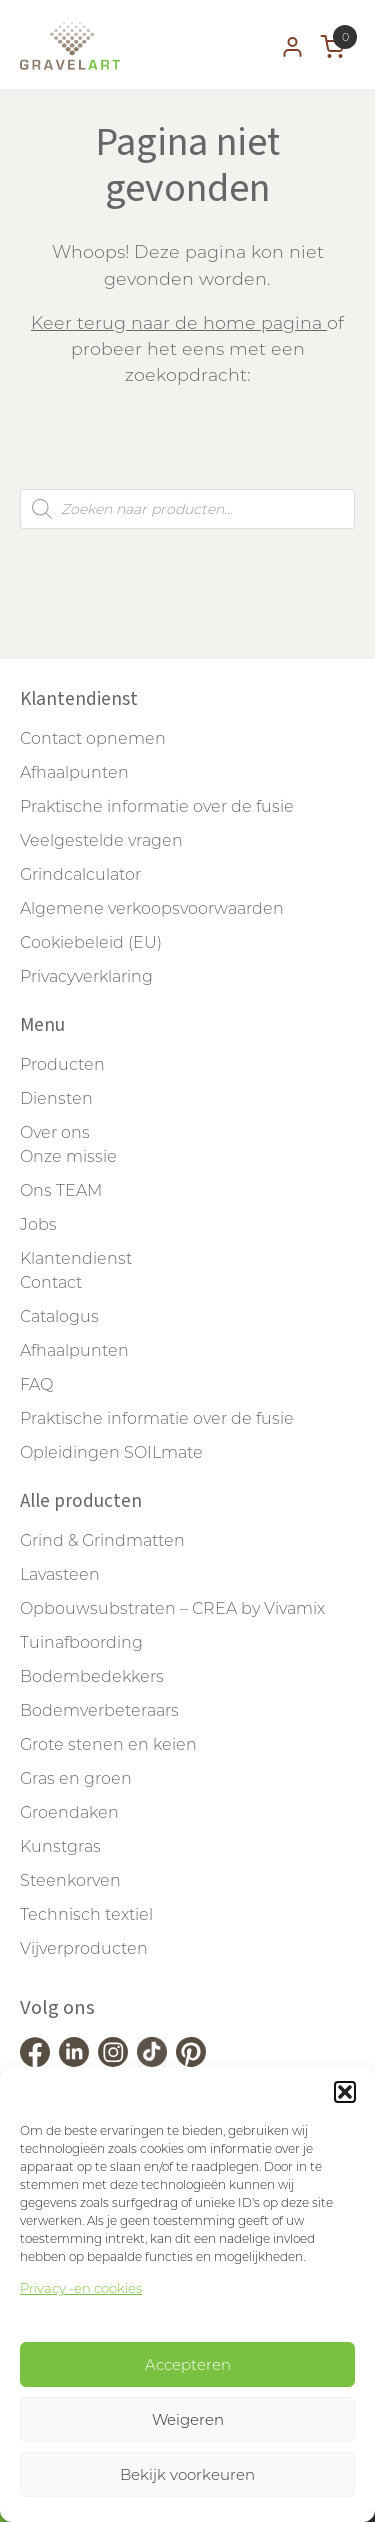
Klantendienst (76, 1258)
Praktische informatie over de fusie (157, 806)
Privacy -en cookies (81, 2288)
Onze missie (68, 1156)
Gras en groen (76, 1778)
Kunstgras (60, 1846)
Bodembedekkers (92, 1676)
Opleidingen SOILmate (111, 1452)
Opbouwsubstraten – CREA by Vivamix (172, 1608)
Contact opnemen (93, 738)
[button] (345, 2092)
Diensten (56, 1098)
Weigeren (188, 2419)
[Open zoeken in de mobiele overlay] (187, 509)
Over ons (55, 1132)
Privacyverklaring (86, 976)
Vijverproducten (84, 1948)
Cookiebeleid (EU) (91, 942)
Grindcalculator (80, 874)
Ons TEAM (61, 1190)
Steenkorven (70, 1880)
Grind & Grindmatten (102, 1540)
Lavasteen (60, 1574)
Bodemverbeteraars (99, 1710)
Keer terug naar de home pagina (179, 322)
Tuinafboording (81, 1642)
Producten (62, 1064)
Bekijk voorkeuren (187, 2474)
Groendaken (69, 1812)
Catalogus (59, 1316)
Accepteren (188, 2364)
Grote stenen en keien (108, 1744)
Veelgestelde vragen (101, 840)
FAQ (36, 1384)
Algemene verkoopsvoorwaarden (152, 908)
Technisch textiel (86, 1914)
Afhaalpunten (74, 772)
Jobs (38, 1224)
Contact (51, 1282)
